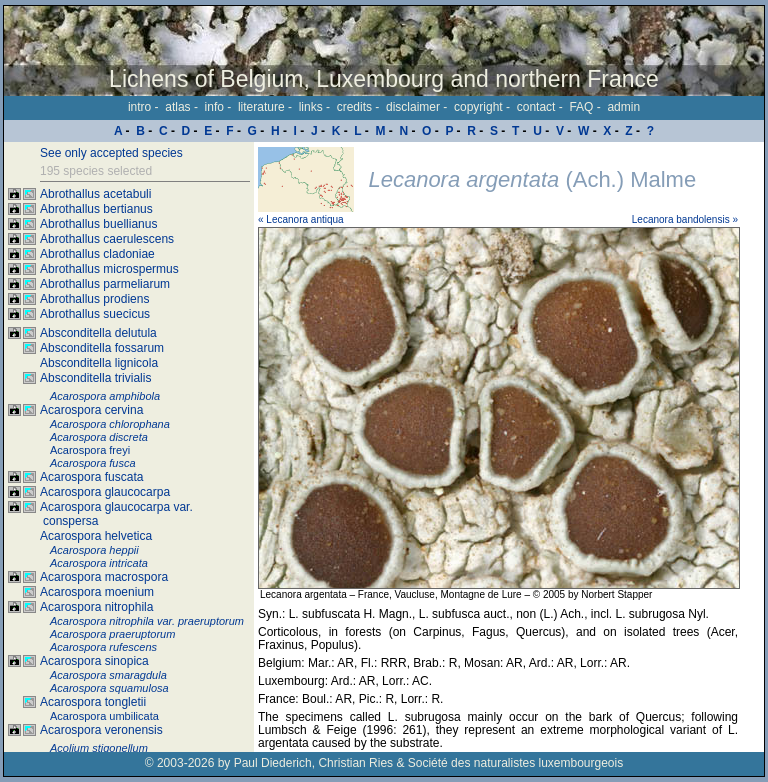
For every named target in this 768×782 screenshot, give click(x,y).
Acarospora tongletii (93, 702)
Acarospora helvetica (96, 536)
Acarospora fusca (93, 463)
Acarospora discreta (99, 437)
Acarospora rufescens (103, 647)
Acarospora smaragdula (108, 675)
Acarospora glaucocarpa (105, 492)
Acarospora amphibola (105, 396)
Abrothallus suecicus (95, 314)
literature (261, 107)
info (214, 107)
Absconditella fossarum (102, 348)
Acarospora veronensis (101, 730)
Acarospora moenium (97, 592)
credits (354, 107)
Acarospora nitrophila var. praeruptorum (147, 621)
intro (139, 107)
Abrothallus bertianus (96, 209)
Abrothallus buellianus (98, 224)
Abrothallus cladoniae (97, 254)
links (311, 107)
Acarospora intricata (99, 563)
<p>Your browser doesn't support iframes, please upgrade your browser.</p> (509, 447)
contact (536, 107)
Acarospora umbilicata (104, 716)
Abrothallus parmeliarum (105, 284)
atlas (177, 107)
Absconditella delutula (98, 333)
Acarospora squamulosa (109, 688)
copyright (478, 107)
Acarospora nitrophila (96, 607)
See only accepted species (111, 153)
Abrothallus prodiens (94, 299)
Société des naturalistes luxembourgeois (515, 763)
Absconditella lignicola (99, 363)
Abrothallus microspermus (109, 269)
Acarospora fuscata (91, 477)
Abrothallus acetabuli (95, 194)
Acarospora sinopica (94, 661)
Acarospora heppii (94, 550)
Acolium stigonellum (99, 748)
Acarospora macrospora (104, 577)
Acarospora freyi (90, 450)
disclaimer (413, 107)
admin (623, 107)
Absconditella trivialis (95, 378)
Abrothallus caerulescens (107, 239)
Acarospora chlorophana (110, 424)
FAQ (581, 107)
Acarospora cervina (91, 410)
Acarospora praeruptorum (112, 634)
